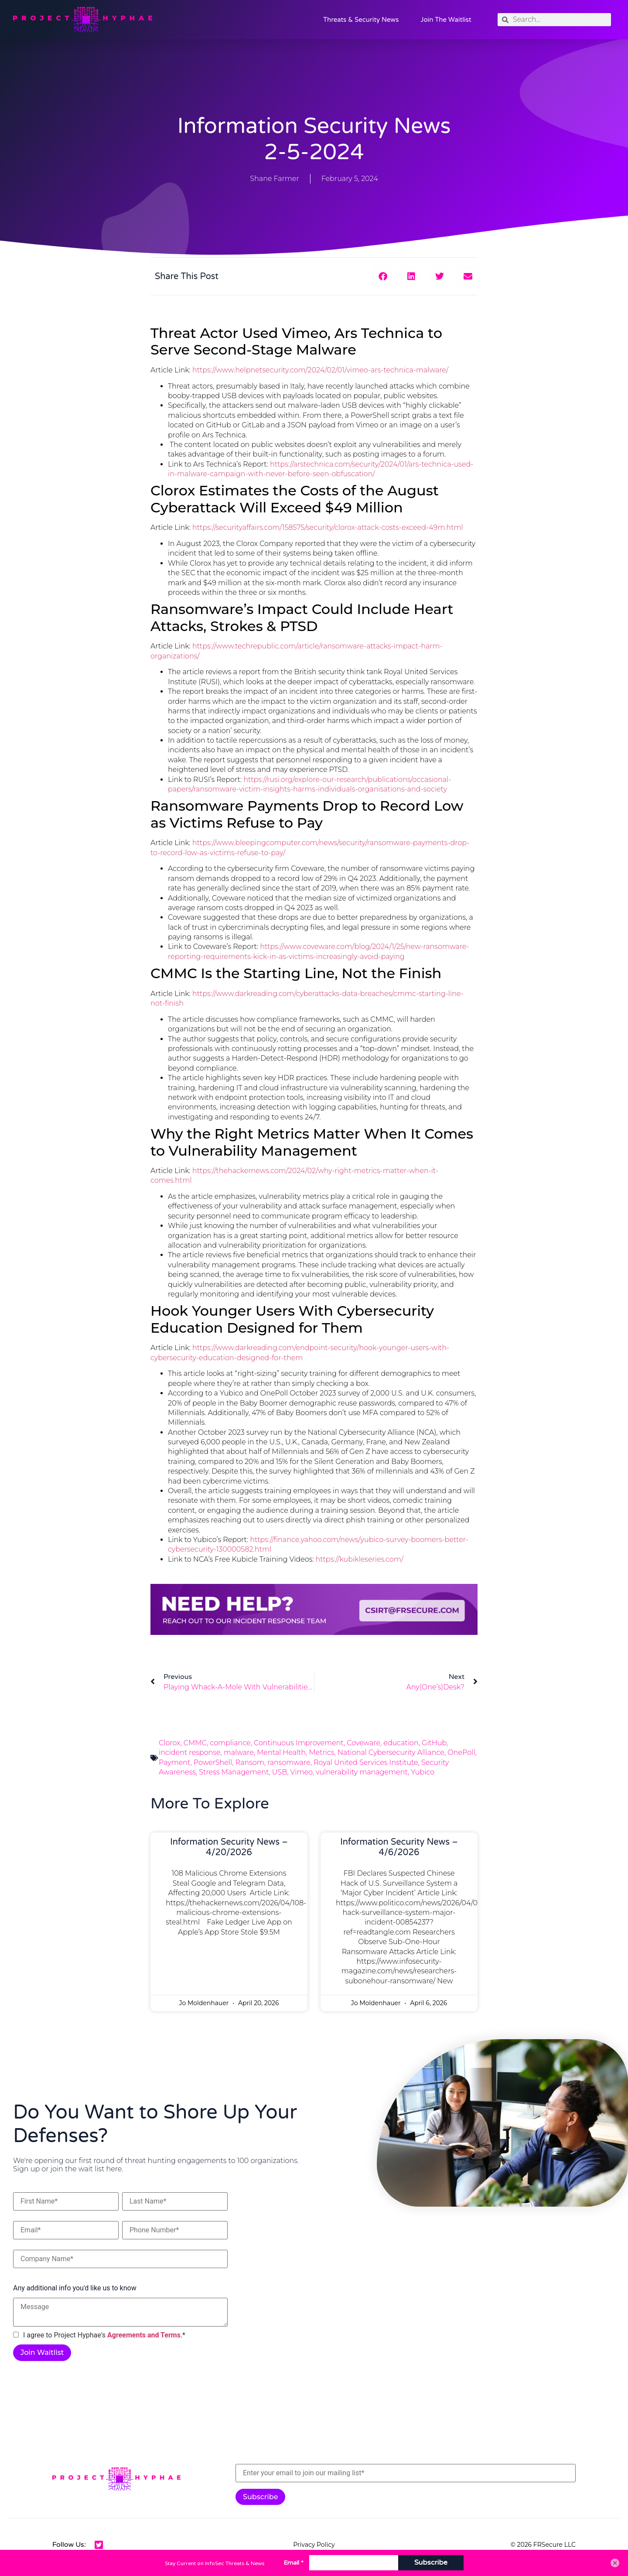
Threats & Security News (361, 20)
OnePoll (461, 1752)
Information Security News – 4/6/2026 (399, 1847)
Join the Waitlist (445, 20)
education (401, 1743)
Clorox (169, 1743)
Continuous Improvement (299, 1743)
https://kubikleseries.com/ (359, 1559)
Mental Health (281, 1752)
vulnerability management (362, 1772)
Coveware (363, 1743)
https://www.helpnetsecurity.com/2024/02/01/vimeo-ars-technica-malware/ (320, 370)
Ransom (250, 1762)
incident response (189, 1752)
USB (279, 1772)
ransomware (289, 1762)
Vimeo (301, 1772)
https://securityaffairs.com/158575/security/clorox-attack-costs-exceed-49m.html (327, 527)
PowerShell (213, 1762)
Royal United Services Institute (366, 1762)
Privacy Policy (313, 2545)
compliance (230, 1743)
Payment (175, 1762)
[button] (382, 276)
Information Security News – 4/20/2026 (229, 1847)
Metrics (321, 1752)
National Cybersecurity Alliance (391, 1752)
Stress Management (234, 1772)
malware (239, 1752)
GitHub (434, 1743)
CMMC (195, 1743)
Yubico (422, 1772)
